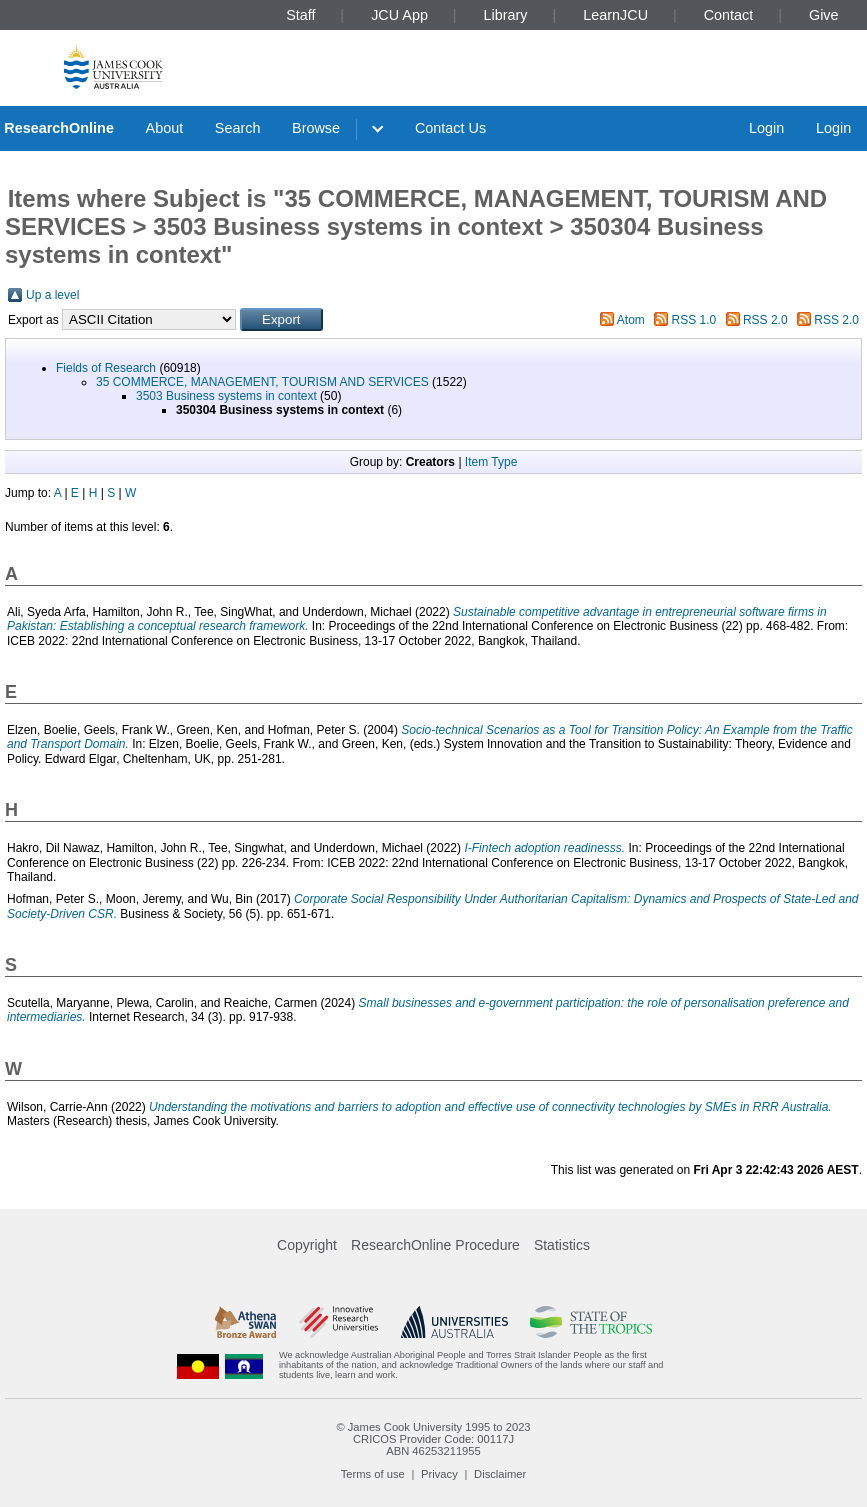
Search (238, 128)
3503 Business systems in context (226, 396)
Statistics (562, 1245)
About (165, 128)
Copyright (307, 1245)
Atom (631, 320)
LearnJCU (615, 15)
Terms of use (373, 1474)
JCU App (399, 15)
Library (506, 15)
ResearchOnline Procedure (435, 1245)
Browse (316, 128)
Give (824, 15)
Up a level (52, 295)
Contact (729, 15)
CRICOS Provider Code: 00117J (433, 1439)
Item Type (491, 462)
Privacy (439, 1474)
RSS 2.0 (765, 320)
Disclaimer (500, 1474)
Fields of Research (106, 368)
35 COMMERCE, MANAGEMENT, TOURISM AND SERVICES (262, 382)
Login (766, 128)
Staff (300, 15)
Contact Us (450, 128)
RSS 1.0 (694, 320)
